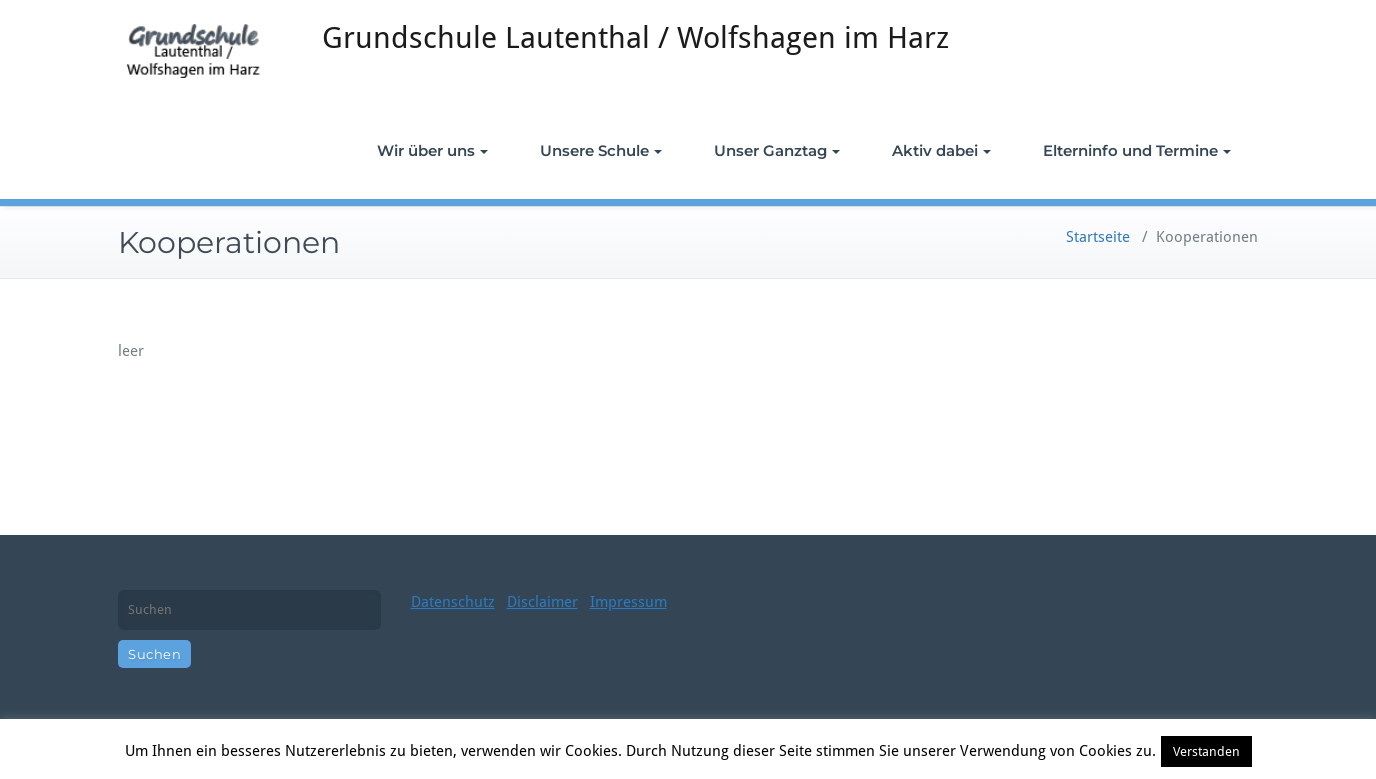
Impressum (628, 602)
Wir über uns (432, 150)
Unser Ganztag (777, 150)
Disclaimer (542, 602)
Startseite (1098, 237)
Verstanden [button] (1206, 751)
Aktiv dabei (941, 150)
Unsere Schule (601, 150)
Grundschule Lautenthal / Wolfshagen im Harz (635, 37)
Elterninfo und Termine (1137, 150)
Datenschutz (453, 602)
